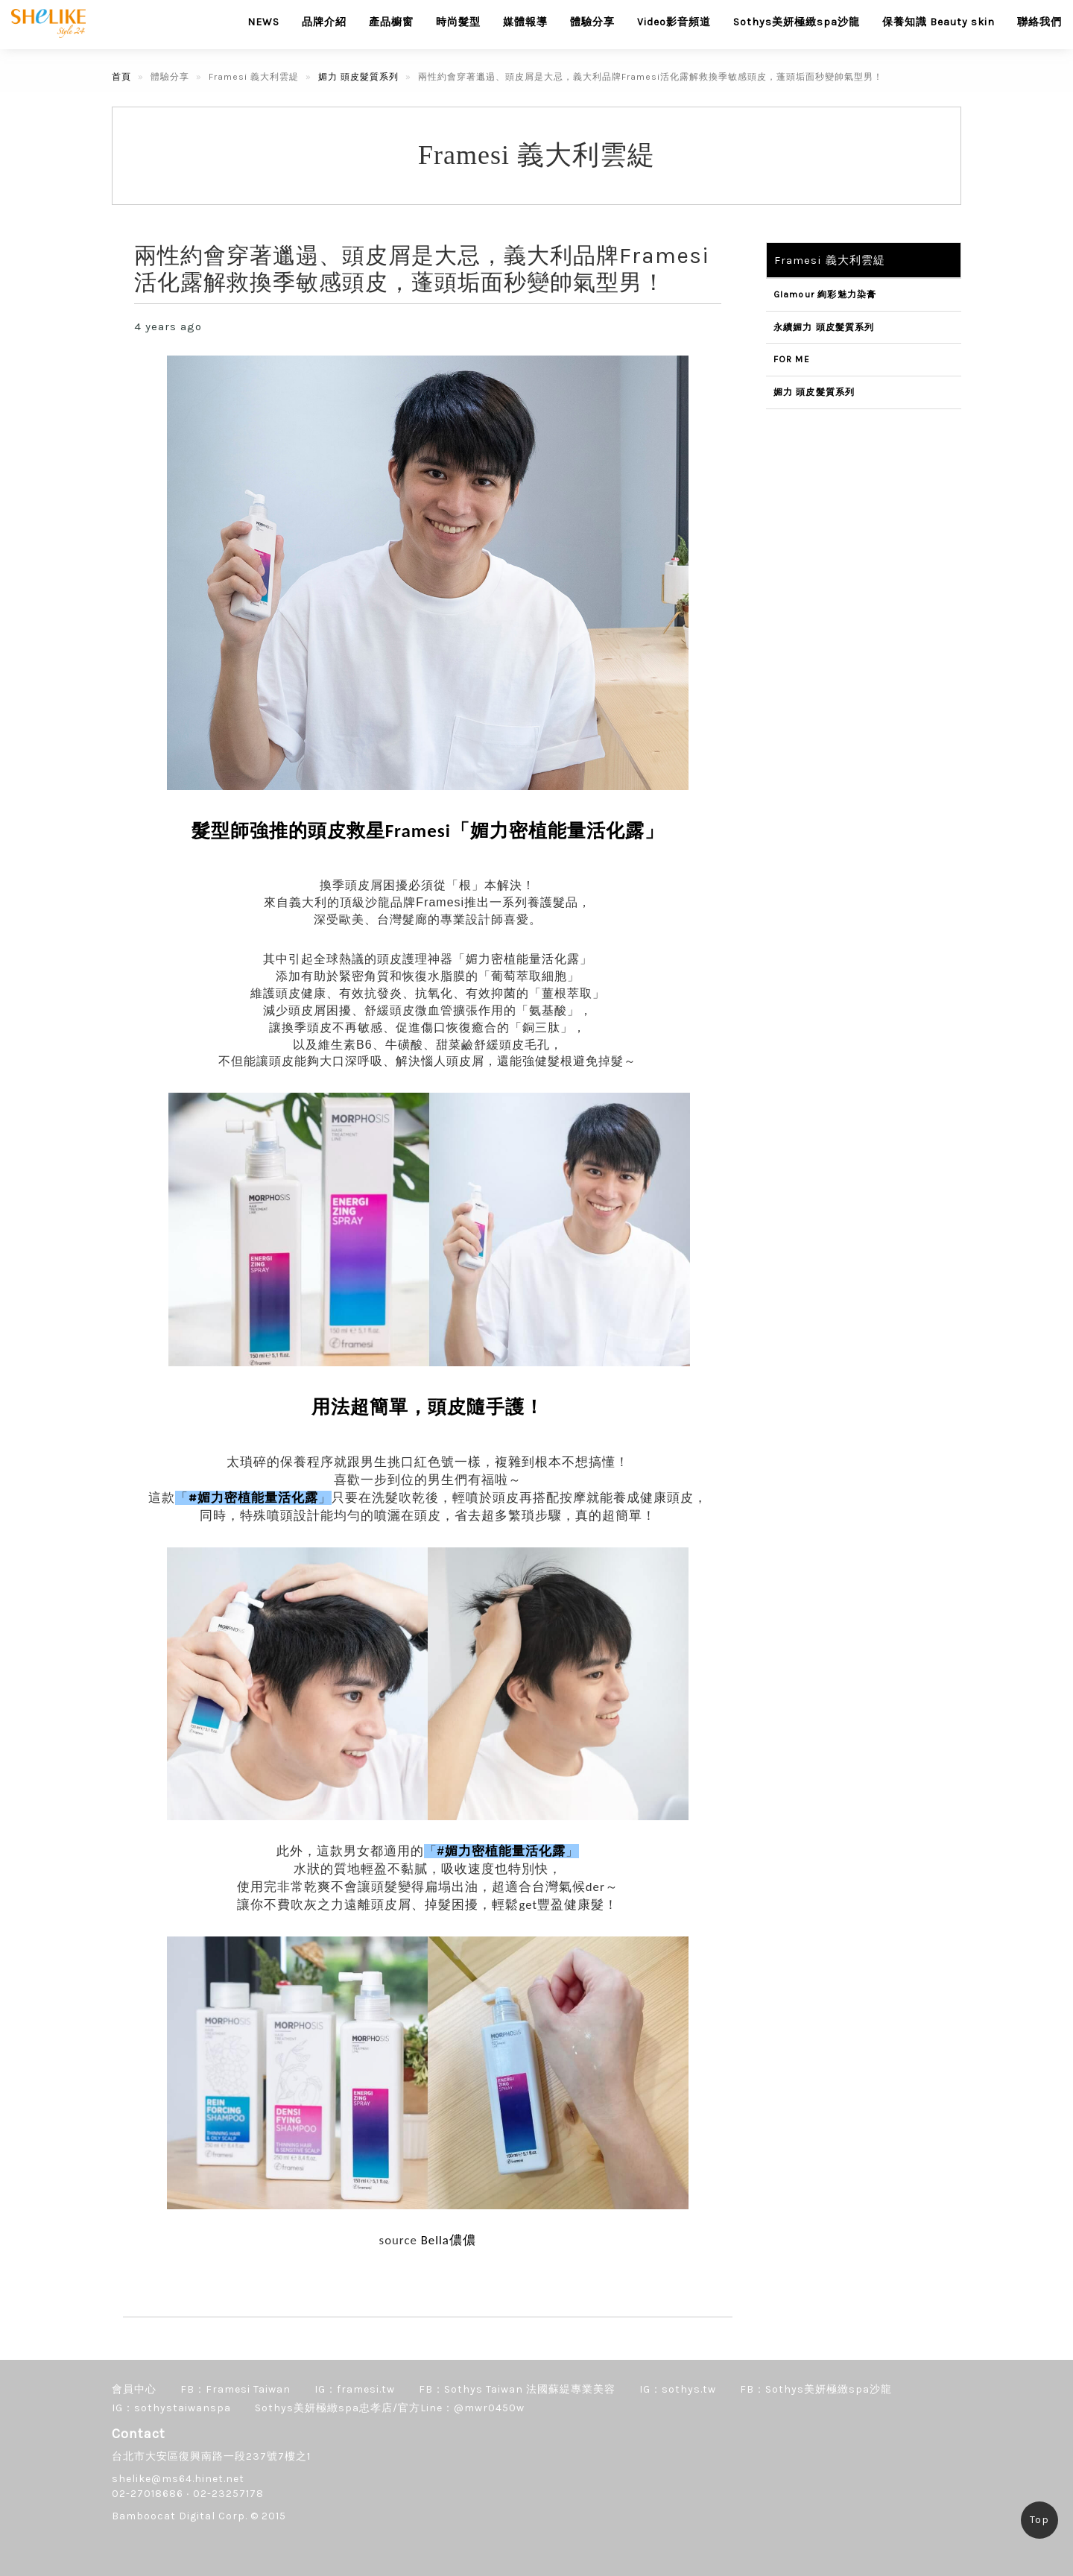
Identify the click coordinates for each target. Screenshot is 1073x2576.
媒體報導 (525, 22)
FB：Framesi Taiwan (235, 2389)
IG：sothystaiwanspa (171, 2408)
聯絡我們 (1039, 22)
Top (1039, 2519)
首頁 (121, 77)
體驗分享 (592, 22)
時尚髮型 (458, 22)
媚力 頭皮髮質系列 (358, 77)
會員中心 (134, 2389)
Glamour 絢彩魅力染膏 (825, 294)
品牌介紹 (324, 22)
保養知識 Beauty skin (938, 22)
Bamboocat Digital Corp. (179, 2516)
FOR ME (791, 359)
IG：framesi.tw (354, 2389)
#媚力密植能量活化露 (253, 1498)
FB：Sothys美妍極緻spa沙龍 (816, 2389)
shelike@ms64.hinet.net (178, 2478)
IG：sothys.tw (677, 2389)
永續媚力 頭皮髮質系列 (824, 327)
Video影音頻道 (674, 22)
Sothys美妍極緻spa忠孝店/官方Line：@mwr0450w (390, 2408)
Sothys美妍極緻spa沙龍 (796, 22)
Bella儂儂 (448, 2240)
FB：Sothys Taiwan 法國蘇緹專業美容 (517, 2389)
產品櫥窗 (391, 22)
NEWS (263, 22)
